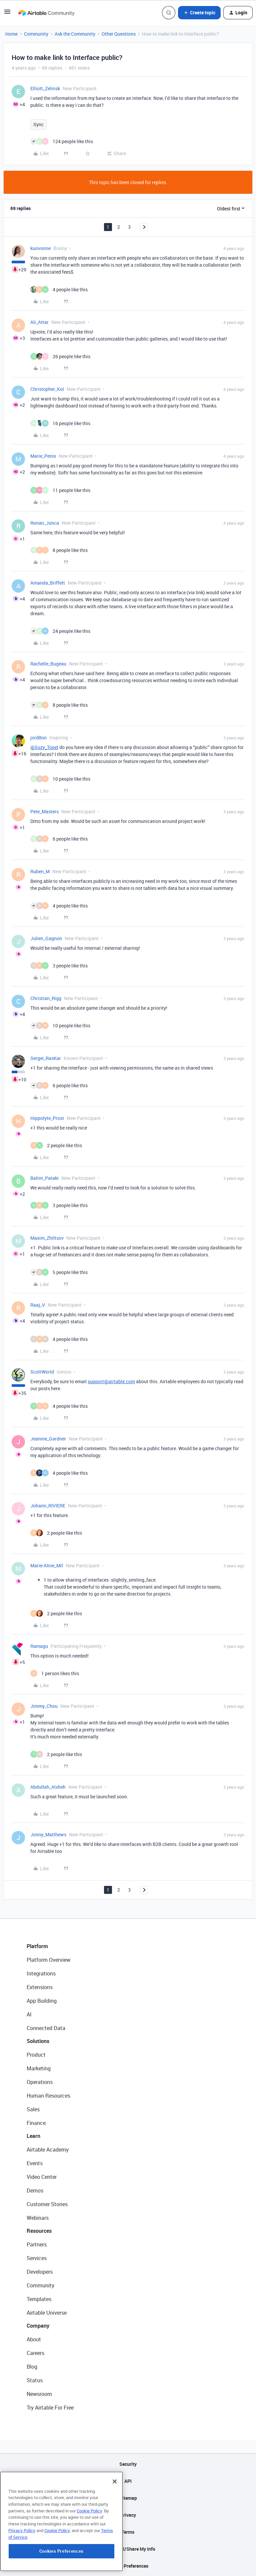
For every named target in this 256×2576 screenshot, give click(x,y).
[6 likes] (59, 838)
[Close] (114, 2516)
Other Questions (119, 34)
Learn (33, 2136)
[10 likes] (60, 778)
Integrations (41, 1973)
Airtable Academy (48, 2149)
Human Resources (48, 2095)
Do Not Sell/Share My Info (128, 2549)
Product (36, 2054)
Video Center (42, 2177)
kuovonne (40, 248)
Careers (35, 2353)
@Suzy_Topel (44, 747)
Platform (37, 1946)
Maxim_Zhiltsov (47, 1238)
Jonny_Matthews (48, 1834)
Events (35, 2163)
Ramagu (39, 1646)
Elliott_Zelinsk (45, 88)
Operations (40, 2082)
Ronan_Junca (44, 523)
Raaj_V (37, 1305)
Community (36, 34)
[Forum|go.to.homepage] (46, 12)
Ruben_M (40, 871)
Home (11, 34)
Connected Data (46, 2028)
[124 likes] (61, 141)
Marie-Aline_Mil (46, 1565)
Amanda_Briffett (47, 583)
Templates (39, 2299)
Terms (128, 2532)
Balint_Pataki (44, 1178)
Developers (40, 2271)
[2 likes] (56, 1145)
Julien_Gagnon (46, 938)
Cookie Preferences (128, 2566)
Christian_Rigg (45, 998)
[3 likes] (59, 965)
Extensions (40, 1987)
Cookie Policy (89, 2546)
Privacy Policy (21, 2566)
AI (29, 2014)
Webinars (38, 2217)
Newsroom (39, 2394)
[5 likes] (59, 1272)
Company (38, 2325)
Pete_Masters (44, 811)
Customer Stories (47, 2204)
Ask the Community (75, 34)
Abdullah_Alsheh (48, 1787)
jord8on (38, 737)
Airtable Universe (47, 2312)
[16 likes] (60, 423)
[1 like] (54, 1673)
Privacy (128, 2515)
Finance (36, 2123)
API (128, 2481)
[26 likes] (60, 356)
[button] (7, 14)
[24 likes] (60, 631)
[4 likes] (59, 289)
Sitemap (128, 2498)
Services (37, 2258)
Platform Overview (48, 1959)
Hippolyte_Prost (47, 1118)
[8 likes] (59, 550)
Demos (35, 2190)
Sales (33, 2109)
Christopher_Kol (47, 389)
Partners (37, 2244)
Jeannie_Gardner (48, 1438)
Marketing (39, 2068)
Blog (32, 2366)
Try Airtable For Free (50, 2407)
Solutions (38, 2041)
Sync (38, 124)
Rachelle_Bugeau (48, 663)
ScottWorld (42, 1372)
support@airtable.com (111, 1381)
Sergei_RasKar (45, 1058)
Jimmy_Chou (44, 1706)
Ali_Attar (39, 322)
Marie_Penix (43, 456)
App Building (42, 2000)
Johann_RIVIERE (47, 1505)
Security (128, 2464)
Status (35, 2380)
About (34, 2339)
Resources (39, 2230)
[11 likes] (60, 490)
